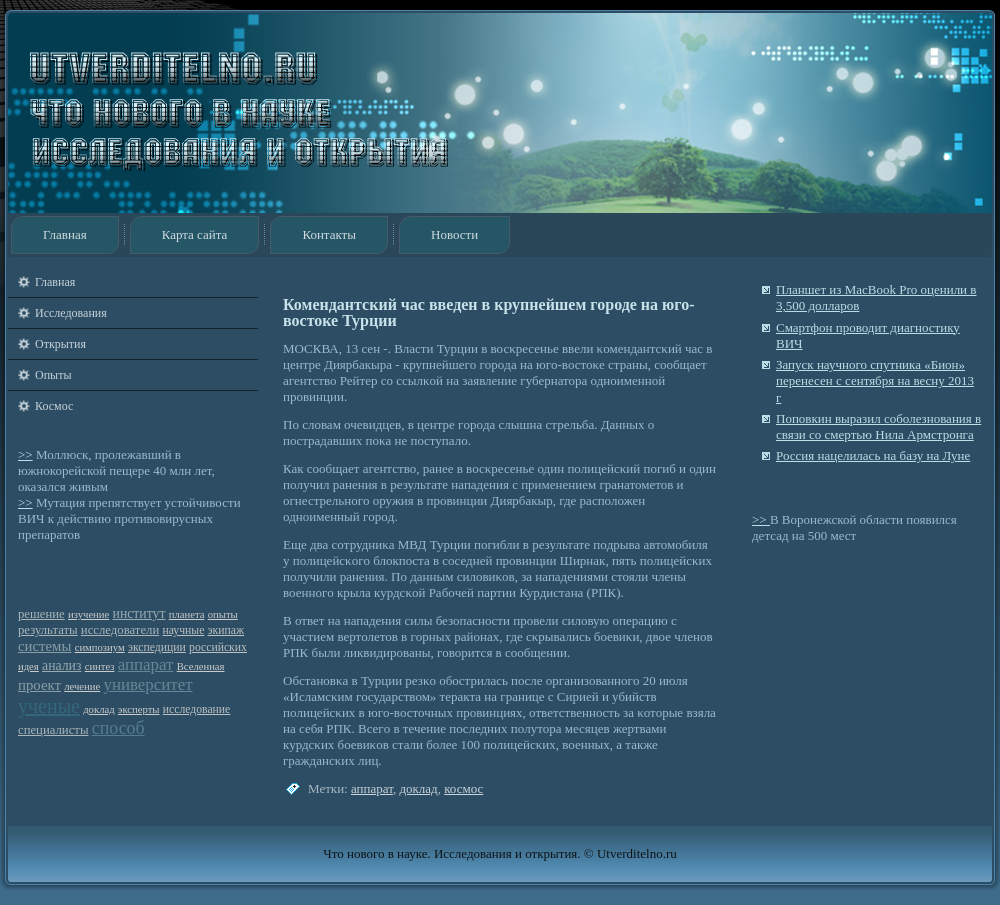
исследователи (120, 630)
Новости (454, 234)
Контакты (329, 234)
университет (147, 684)
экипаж (226, 630)
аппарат (146, 664)
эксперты (139, 709)
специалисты (53, 730)
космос (463, 788)
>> (25, 454)
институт (139, 613)
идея (28, 666)
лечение (82, 686)
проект (39, 685)
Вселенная (201, 666)
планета (187, 614)
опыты (223, 614)
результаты (48, 630)
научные (183, 630)
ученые (49, 706)
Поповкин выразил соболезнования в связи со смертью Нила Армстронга (878, 426)
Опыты (53, 375)
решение (41, 614)
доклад (98, 709)
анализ (61, 665)
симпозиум (100, 647)
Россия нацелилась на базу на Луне (873, 455)
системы (44, 646)
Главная (65, 234)
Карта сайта (195, 234)
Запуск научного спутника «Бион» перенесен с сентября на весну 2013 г (875, 381)
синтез (100, 666)
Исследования (71, 313)
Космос (54, 406)
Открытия (60, 344)
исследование (197, 709)
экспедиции (157, 647)
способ (118, 728)
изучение (88, 614)
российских (218, 647)
